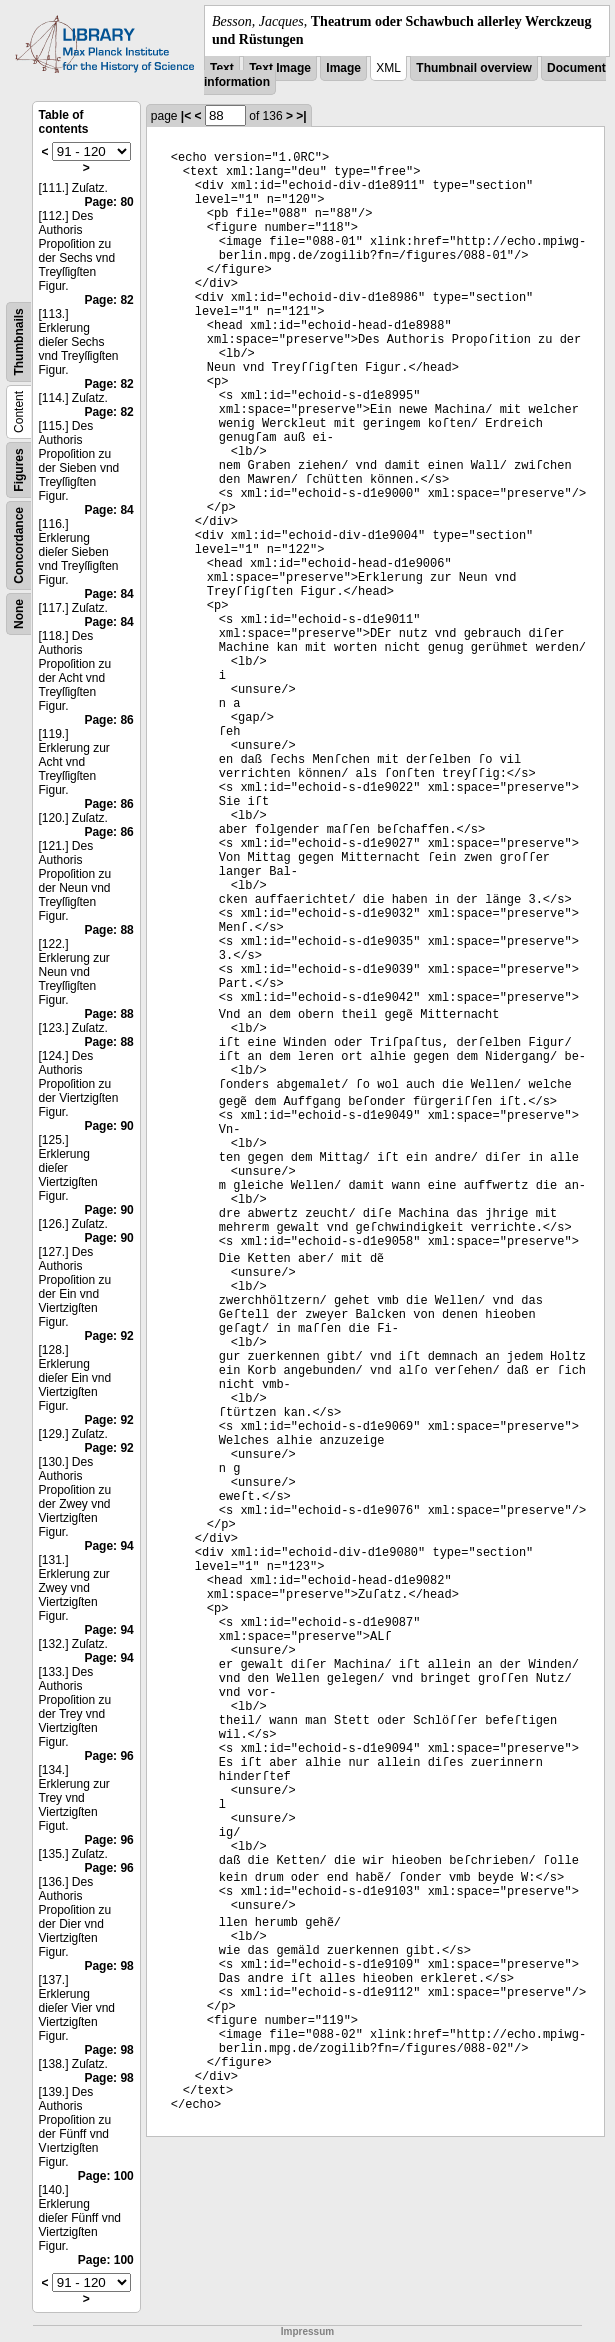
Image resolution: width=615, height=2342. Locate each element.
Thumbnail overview (473, 68)
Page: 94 (108, 1546)
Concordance (19, 545)
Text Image (280, 68)
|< (186, 116)
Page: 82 (108, 300)
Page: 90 (108, 1126)
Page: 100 (106, 2176)
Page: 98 (108, 1966)
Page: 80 (108, 202)
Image (343, 68)
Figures (19, 470)
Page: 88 (108, 930)
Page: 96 (108, 1756)
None (19, 614)
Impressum (307, 2331)
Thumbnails (19, 342)
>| (301, 116)
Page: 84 (108, 510)
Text (222, 68)
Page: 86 (108, 720)
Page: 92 (108, 1336)
